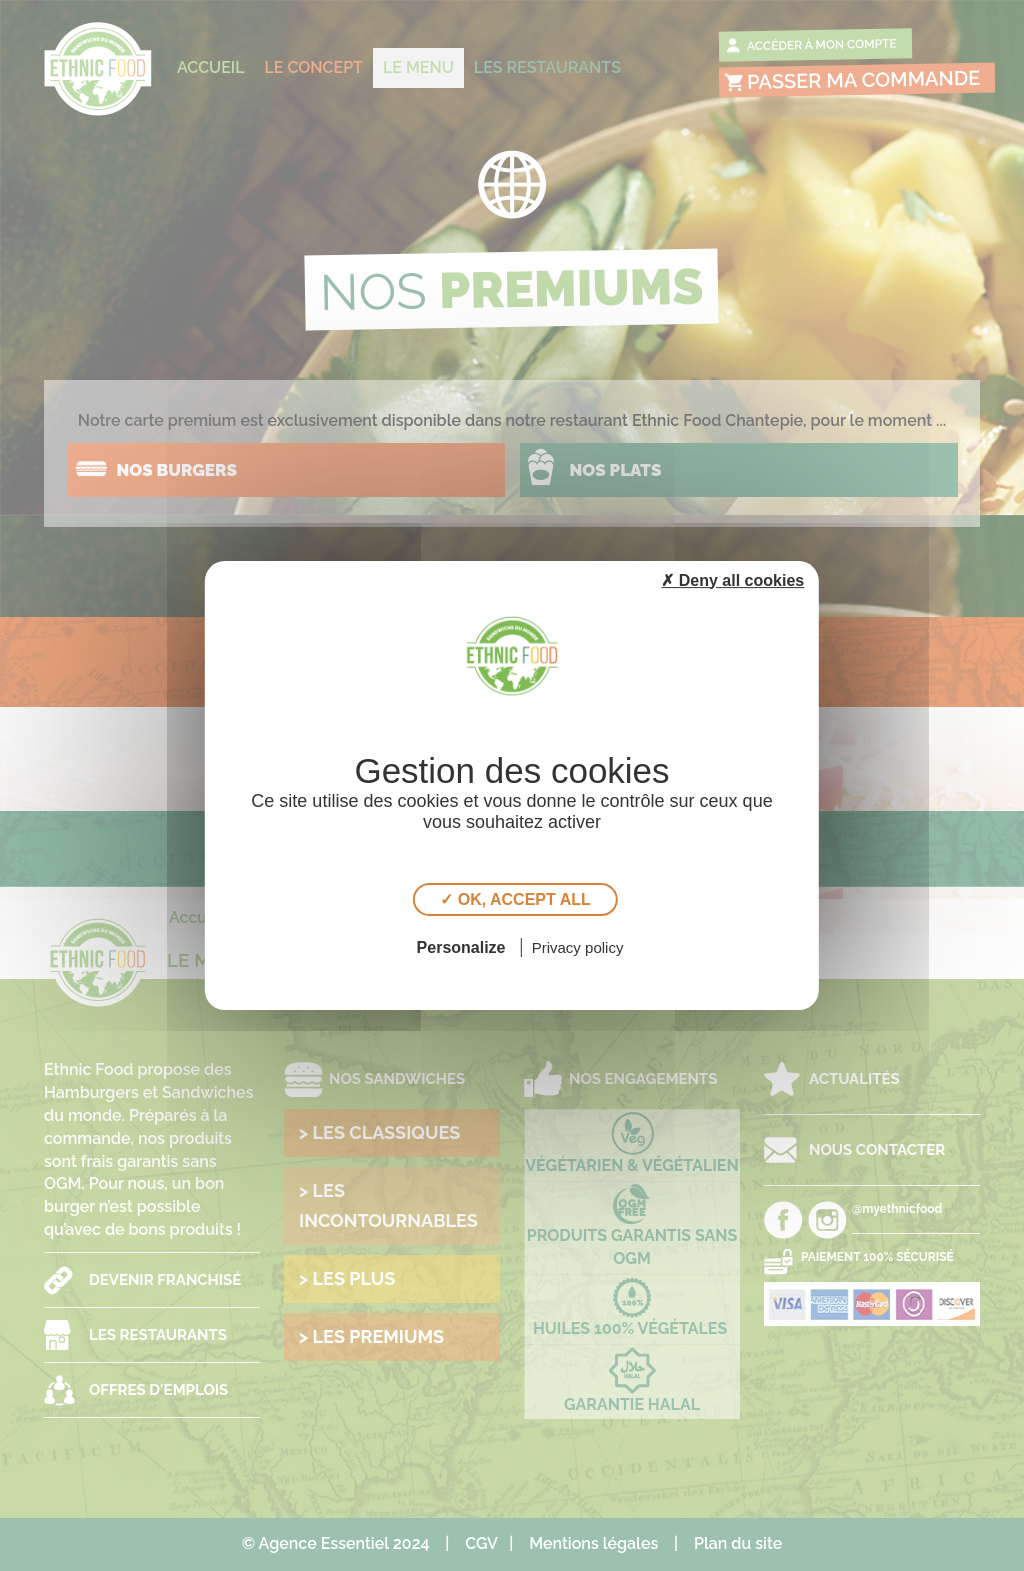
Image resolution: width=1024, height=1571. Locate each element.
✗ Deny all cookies (732, 580)
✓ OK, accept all (515, 899)
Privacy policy (578, 947)
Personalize (461, 947)
